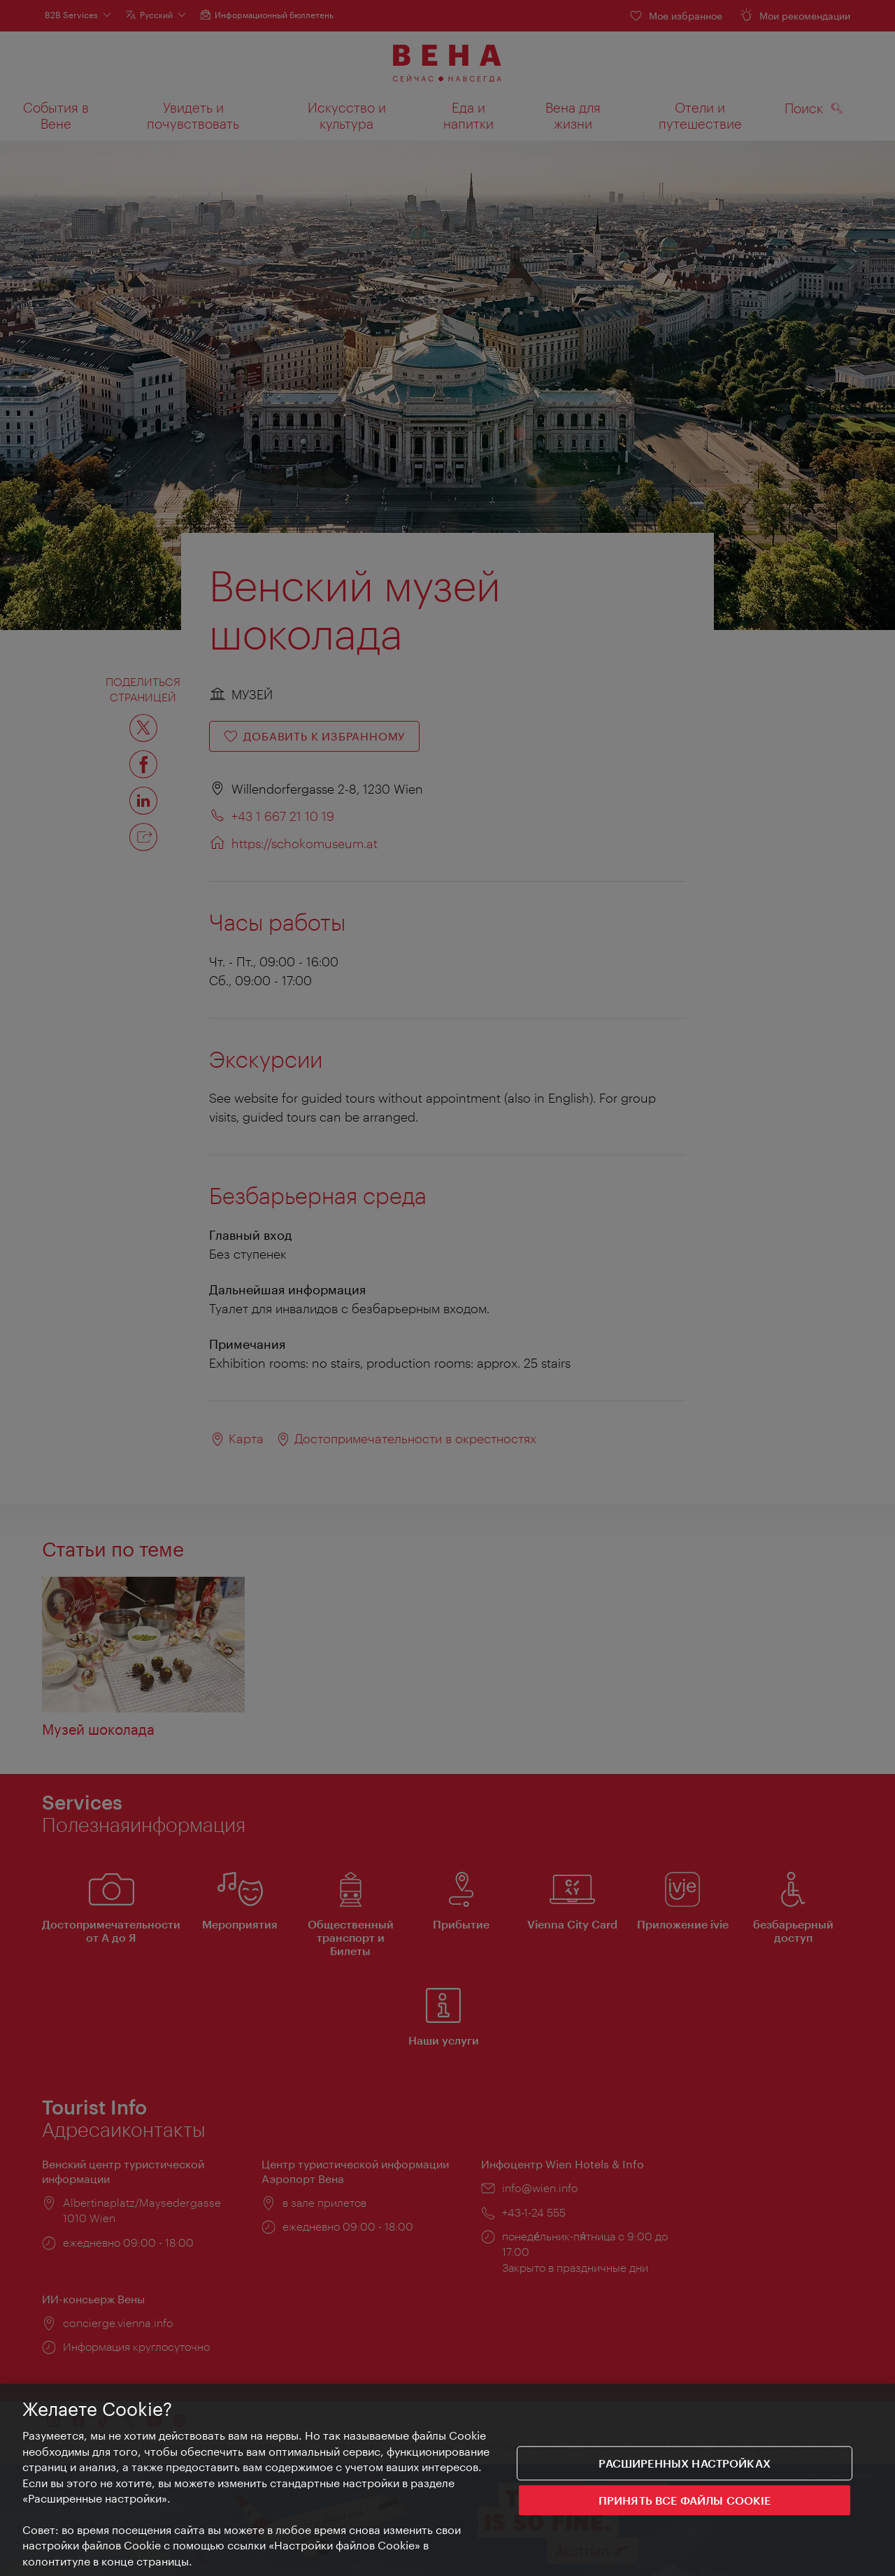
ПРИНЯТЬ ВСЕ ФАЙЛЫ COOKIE (685, 2504)
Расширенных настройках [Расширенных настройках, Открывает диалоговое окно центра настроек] (685, 2467)
